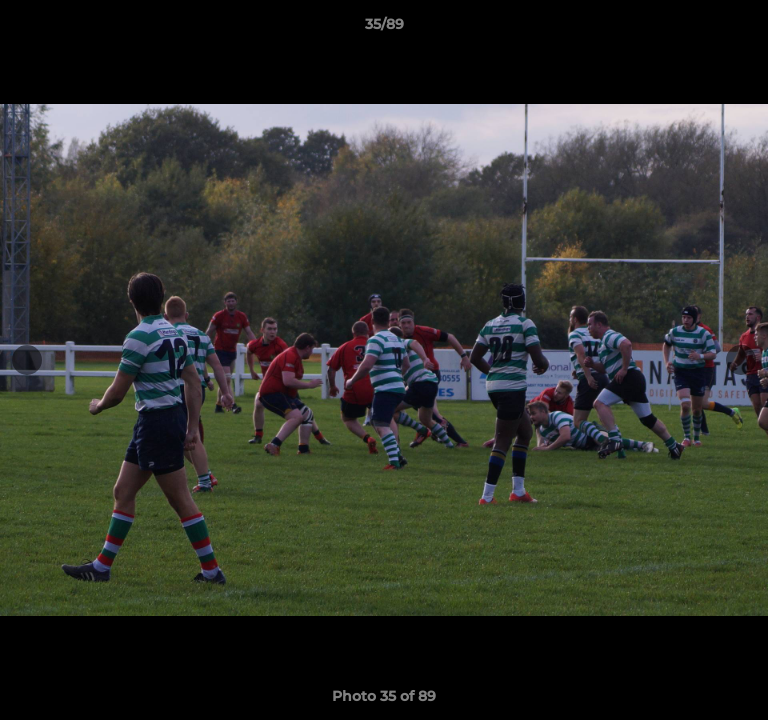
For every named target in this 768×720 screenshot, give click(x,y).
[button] (744, 29)
